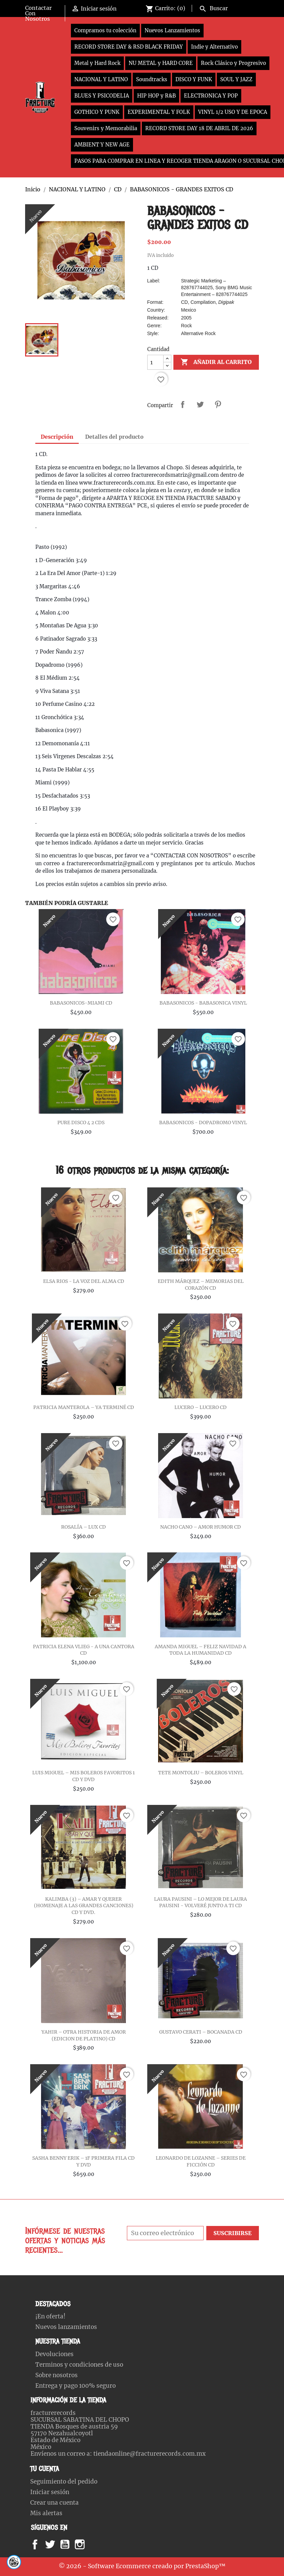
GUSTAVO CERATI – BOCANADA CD (200, 2032)
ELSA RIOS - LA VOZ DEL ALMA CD (83, 1281)
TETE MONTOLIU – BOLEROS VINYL (200, 1773)
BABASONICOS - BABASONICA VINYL (203, 1003)
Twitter (53, 2544)
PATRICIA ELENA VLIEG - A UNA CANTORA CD (83, 1649)
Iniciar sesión (49, 2492)
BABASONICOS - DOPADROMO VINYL (203, 1122)
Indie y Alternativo (214, 46)
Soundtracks (151, 79)
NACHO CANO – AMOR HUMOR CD (200, 1527)
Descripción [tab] (57, 436)
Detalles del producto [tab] (114, 436)
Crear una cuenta (54, 2502)
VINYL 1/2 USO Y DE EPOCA (232, 112)
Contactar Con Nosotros (38, 13)
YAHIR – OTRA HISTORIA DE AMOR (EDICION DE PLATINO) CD (83, 2035)
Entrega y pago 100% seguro (75, 2385)
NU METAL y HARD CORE (161, 63)
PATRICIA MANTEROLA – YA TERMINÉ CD (83, 1407)
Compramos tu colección (105, 30)
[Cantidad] (155, 362)
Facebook (41, 2544)
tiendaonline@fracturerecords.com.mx (149, 2453)
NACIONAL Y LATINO (101, 79)
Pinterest (218, 404)
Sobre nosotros (56, 2375)
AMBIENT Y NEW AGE (102, 144)
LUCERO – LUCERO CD (200, 1407)
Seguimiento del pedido (63, 2481)
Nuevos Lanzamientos (172, 30)
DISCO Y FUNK (193, 79)
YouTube (70, 2544)
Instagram (88, 2544)
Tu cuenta (44, 2469)
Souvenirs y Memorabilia (105, 128)
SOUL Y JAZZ (236, 79)
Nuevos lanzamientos (66, 2326)
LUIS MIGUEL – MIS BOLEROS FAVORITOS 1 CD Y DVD (83, 1776)
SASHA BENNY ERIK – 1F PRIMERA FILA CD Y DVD (83, 2161)
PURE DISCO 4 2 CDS (81, 1122)
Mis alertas (46, 2513)
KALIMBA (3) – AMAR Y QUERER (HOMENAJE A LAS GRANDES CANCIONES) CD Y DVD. (83, 1906)
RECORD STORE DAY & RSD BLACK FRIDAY (128, 46)
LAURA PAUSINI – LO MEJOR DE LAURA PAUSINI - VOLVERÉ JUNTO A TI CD (200, 1902)
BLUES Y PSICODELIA (101, 95)
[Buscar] (227, 7)
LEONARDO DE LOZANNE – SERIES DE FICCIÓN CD (201, 2161)
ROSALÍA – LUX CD (83, 1527)
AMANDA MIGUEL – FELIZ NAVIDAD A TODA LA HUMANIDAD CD (200, 1649)
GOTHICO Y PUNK (96, 112)
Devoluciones (54, 2354)
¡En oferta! (50, 2316)
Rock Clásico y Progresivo (233, 63)
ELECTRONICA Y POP (211, 95)
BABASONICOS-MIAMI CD (81, 1003)
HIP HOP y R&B (156, 95)
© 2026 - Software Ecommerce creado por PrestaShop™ (142, 2566)
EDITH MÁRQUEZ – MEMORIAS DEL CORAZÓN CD (201, 1284)
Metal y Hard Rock (97, 63)
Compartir (182, 404)
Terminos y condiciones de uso (79, 2364)
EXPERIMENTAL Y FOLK (159, 112)
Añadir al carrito (216, 362)
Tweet (200, 404)
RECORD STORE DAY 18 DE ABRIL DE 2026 (199, 128)
